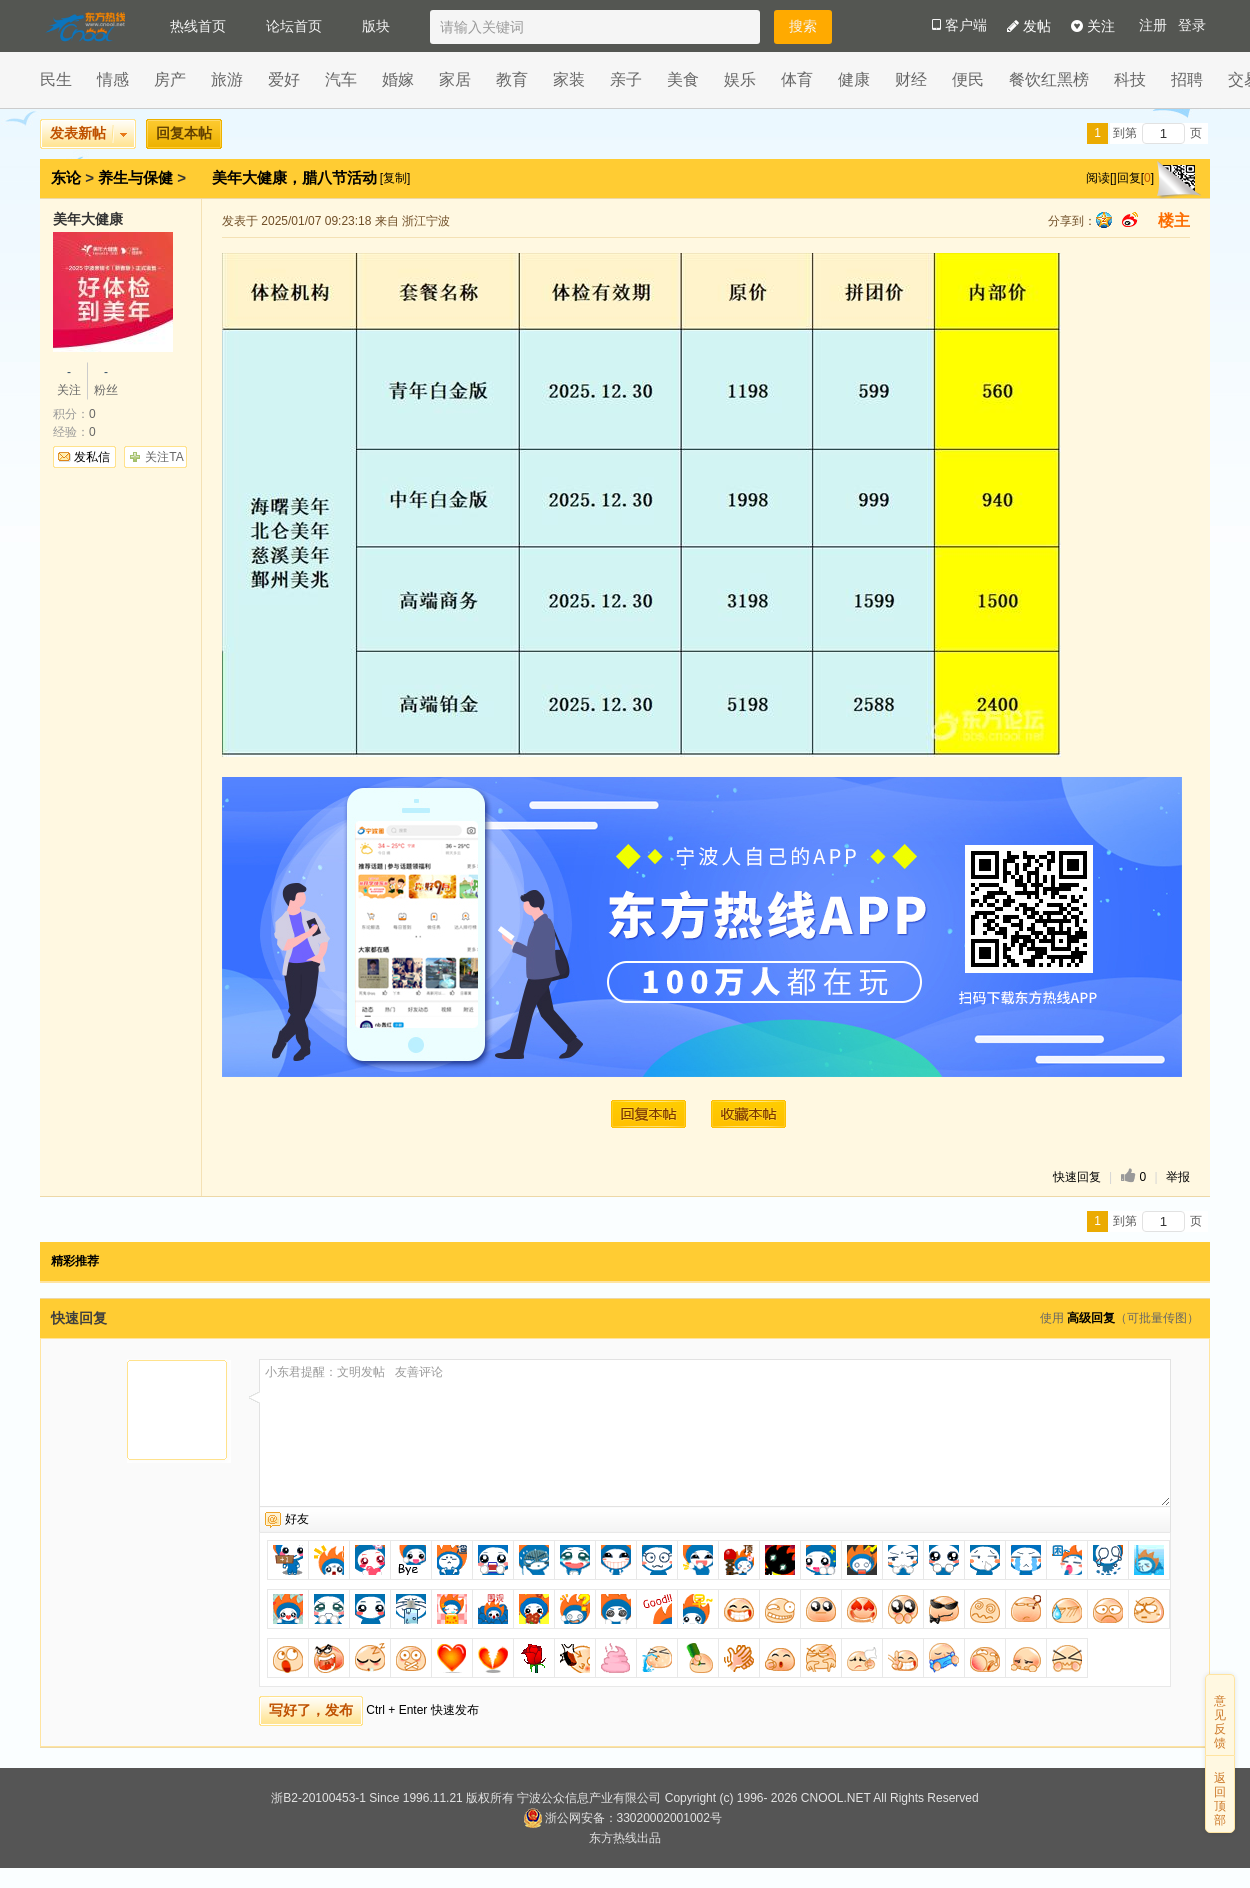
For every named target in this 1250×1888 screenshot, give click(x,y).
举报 (1178, 1177)
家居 (455, 79)
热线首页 (198, 26)
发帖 (1029, 26)
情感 (113, 79)
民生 (56, 79)
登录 (1192, 25)
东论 (66, 177)
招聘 (1187, 79)
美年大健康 (88, 219)
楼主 (1174, 220)
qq (1104, 220)
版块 (376, 26)
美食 (683, 79)
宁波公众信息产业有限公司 (589, 1798)
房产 (170, 79)
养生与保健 (135, 177)
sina (1130, 220)
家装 (569, 79)
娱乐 (740, 79)
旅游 (227, 79)
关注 (1093, 26)
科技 (1130, 79)
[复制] (395, 178)
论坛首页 (294, 26)
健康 (854, 79)
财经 (911, 79)
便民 (968, 79)
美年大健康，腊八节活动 (296, 177)
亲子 (626, 79)
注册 (1153, 25)
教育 (512, 79)
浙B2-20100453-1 (318, 1798)
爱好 (284, 79)
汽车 (341, 79)
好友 (297, 1519)
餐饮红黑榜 (1049, 79)
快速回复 (1077, 1177)
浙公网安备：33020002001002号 (622, 1818)
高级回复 (1091, 1318)
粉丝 (106, 380)
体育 (797, 79)
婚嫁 (398, 79)
